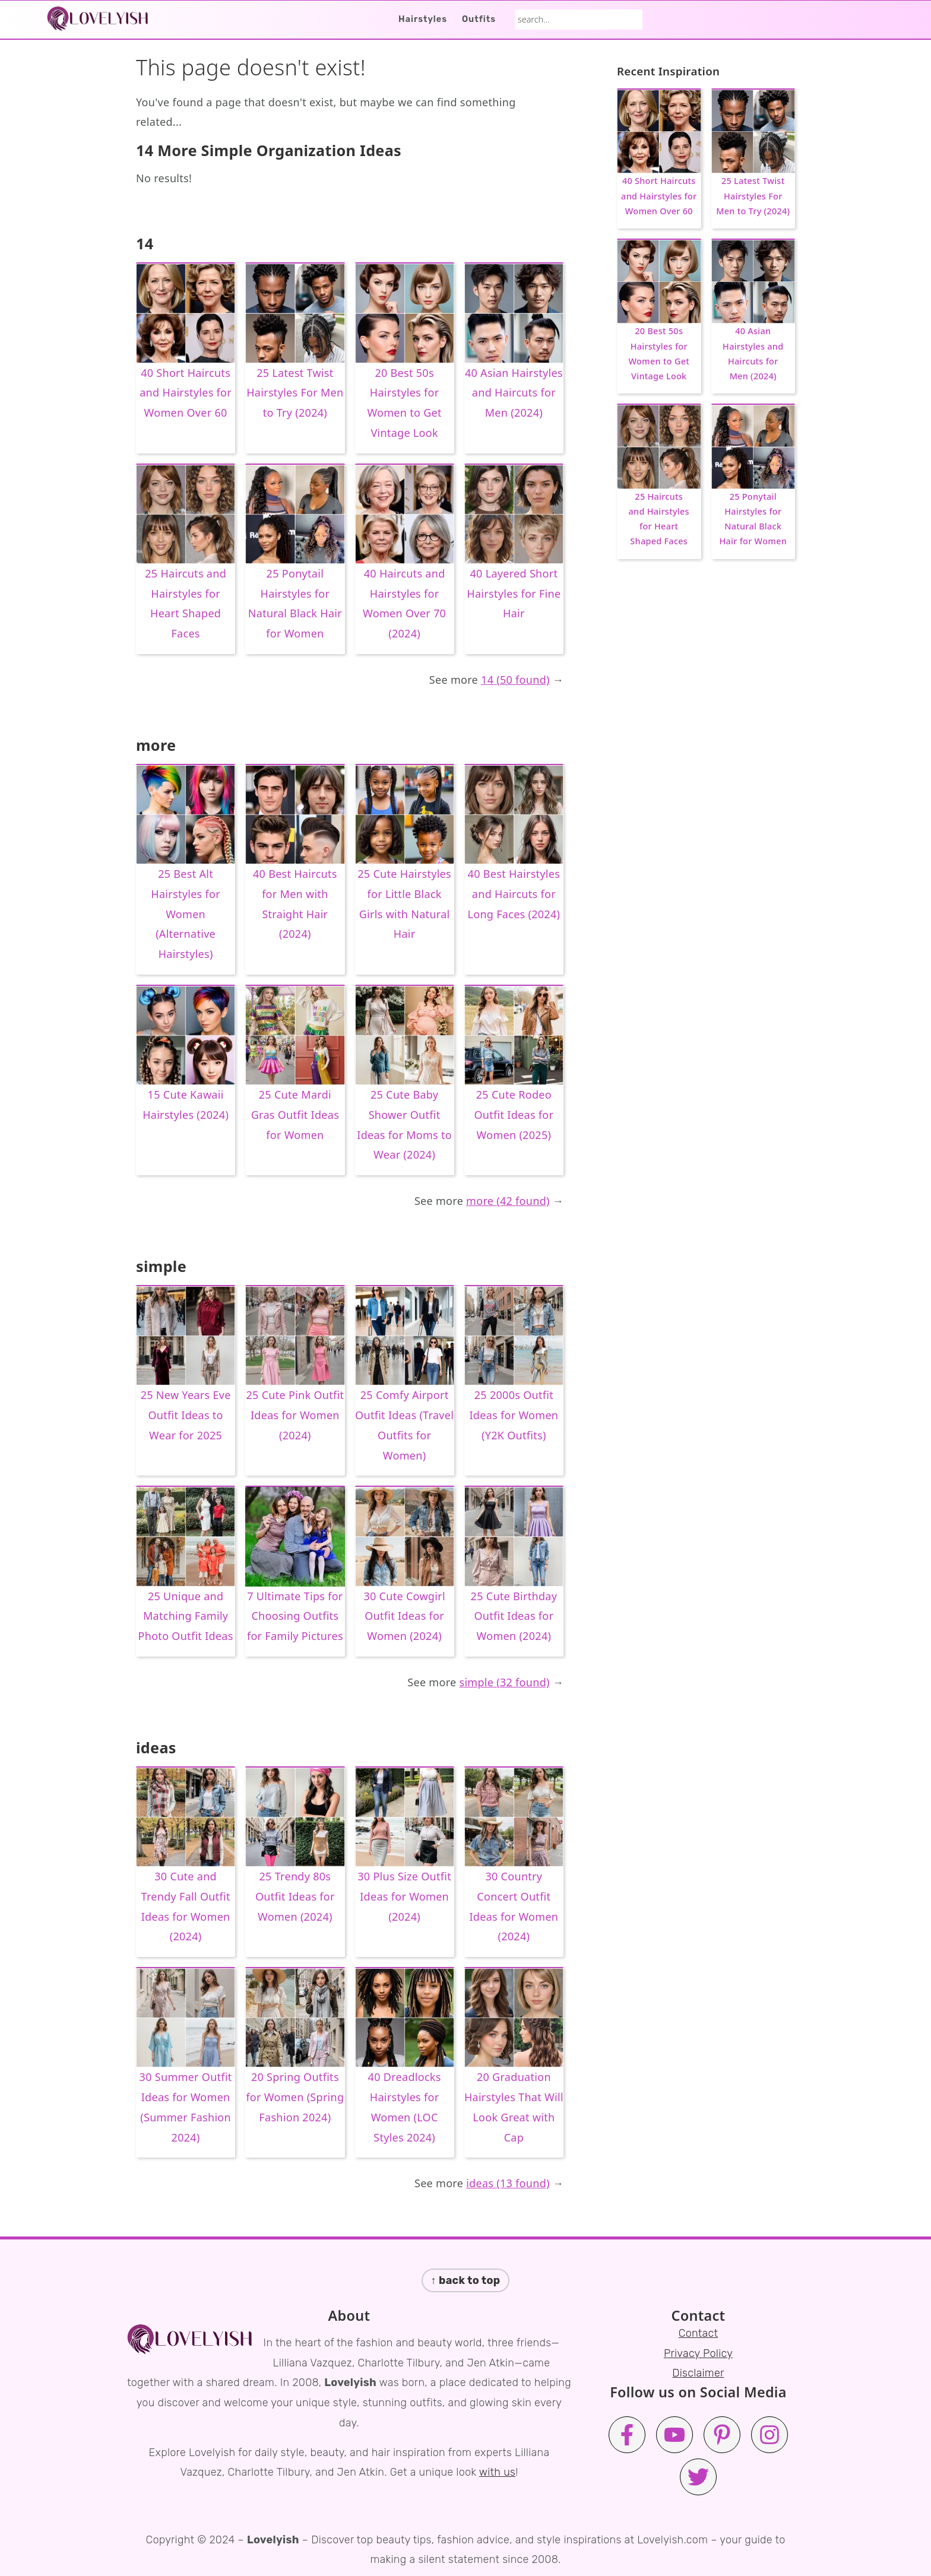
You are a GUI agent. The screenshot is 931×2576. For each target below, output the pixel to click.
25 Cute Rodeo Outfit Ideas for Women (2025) (514, 1114)
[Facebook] (627, 2434)
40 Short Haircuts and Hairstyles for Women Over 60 (186, 393)
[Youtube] (674, 2434)
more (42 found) (508, 1201)
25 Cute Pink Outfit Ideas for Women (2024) (295, 1415)
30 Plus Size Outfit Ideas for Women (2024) (404, 1896)
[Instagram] (769, 2434)
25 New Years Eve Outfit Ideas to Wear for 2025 (186, 1415)
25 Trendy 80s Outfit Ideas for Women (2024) (295, 1896)
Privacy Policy (698, 2353)
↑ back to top (466, 2280)
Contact (698, 2333)
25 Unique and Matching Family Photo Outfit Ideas (185, 1616)
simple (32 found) (505, 1682)
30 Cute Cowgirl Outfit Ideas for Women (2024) (404, 1616)
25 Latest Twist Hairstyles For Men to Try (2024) (294, 393)
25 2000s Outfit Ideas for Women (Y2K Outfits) (513, 1415)
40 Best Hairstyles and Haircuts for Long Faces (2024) (513, 894)
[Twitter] (698, 2476)
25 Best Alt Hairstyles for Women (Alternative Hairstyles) (185, 914)
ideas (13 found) (508, 2183)
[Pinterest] (722, 2434)
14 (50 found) (515, 679)
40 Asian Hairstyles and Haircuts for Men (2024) (514, 393)
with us (497, 2472)
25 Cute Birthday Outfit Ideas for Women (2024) (514, 1616)
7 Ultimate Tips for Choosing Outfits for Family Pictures (295, 1616)
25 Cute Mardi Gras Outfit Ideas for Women (295, 1114)
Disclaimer (698, 2373)
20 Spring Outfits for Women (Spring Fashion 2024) (295, 2097)
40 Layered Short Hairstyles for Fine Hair (513, 593)
